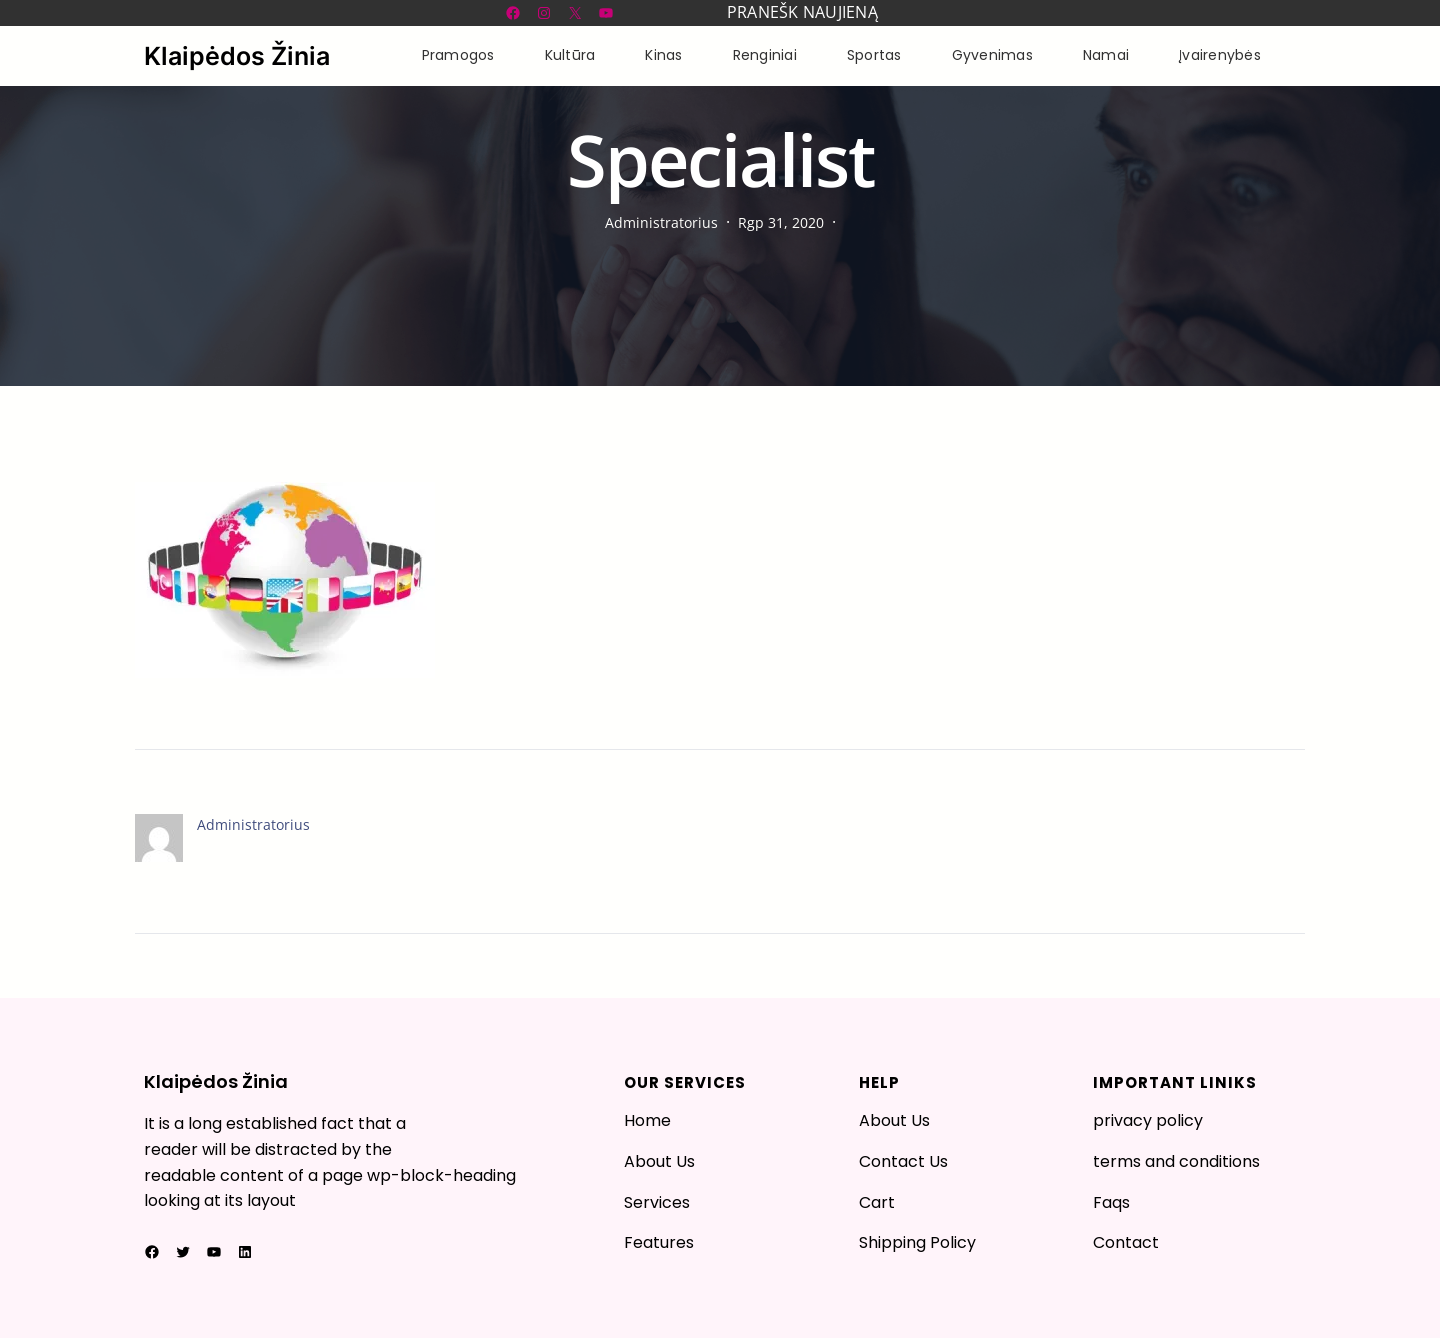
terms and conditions (1176, 1161)
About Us (659, 1161)
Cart (877, 1202)
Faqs (1111, 1202)
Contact (1126, 1242)
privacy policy (1148, 1120)
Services (657, 1202)
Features (659, 1242)
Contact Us (903, 1161)
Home (647, 1120)
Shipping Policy (917, 1242)
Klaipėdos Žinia (237, 56)
